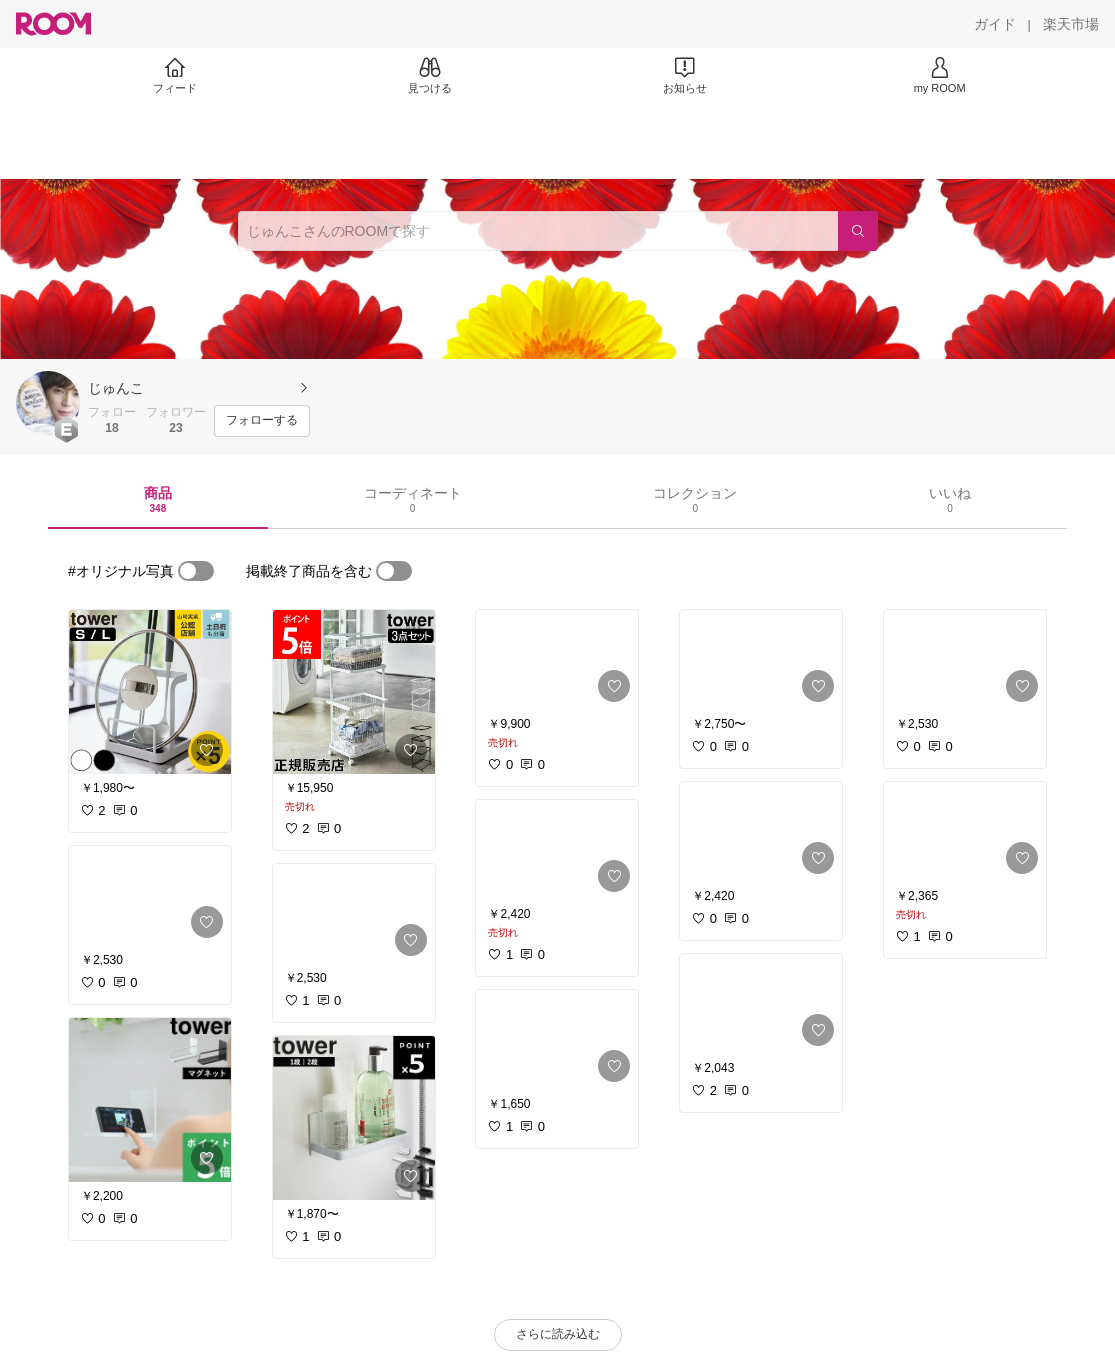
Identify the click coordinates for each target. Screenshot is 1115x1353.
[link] (150, 692)
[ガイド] (995, 24)
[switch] (196, 571)
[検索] (858, 231)
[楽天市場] (1071, 24)
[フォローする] (262, 421)
